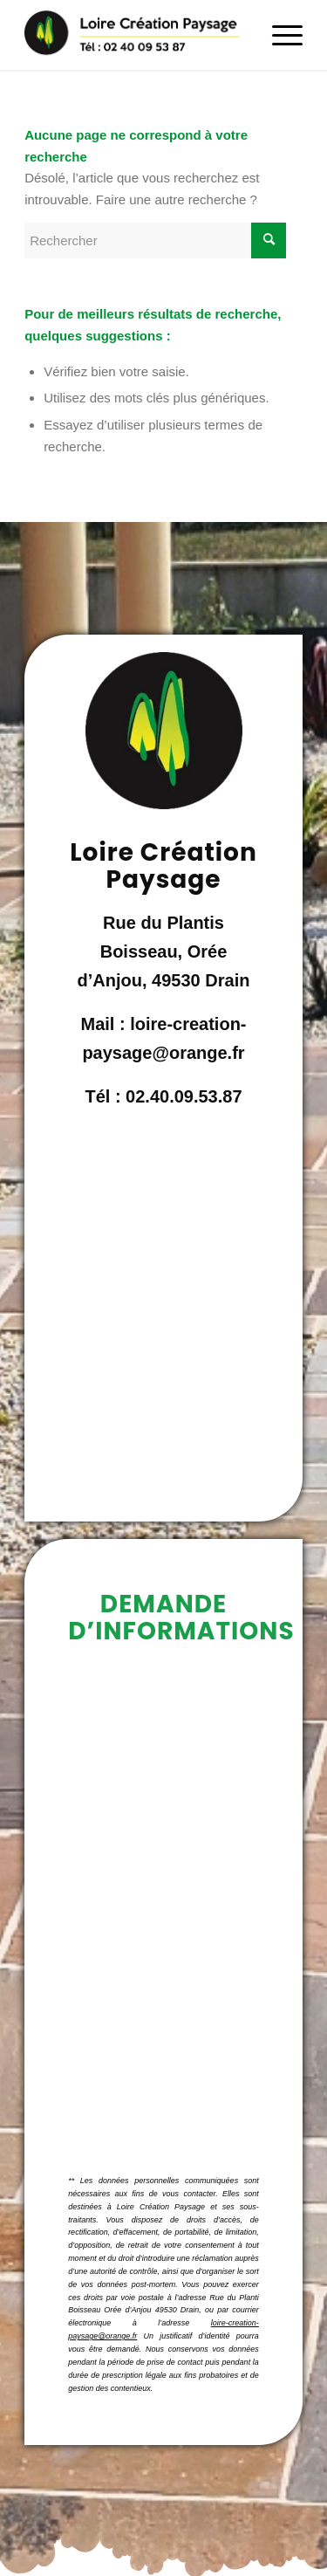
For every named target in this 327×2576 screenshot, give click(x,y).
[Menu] (279, 35)
